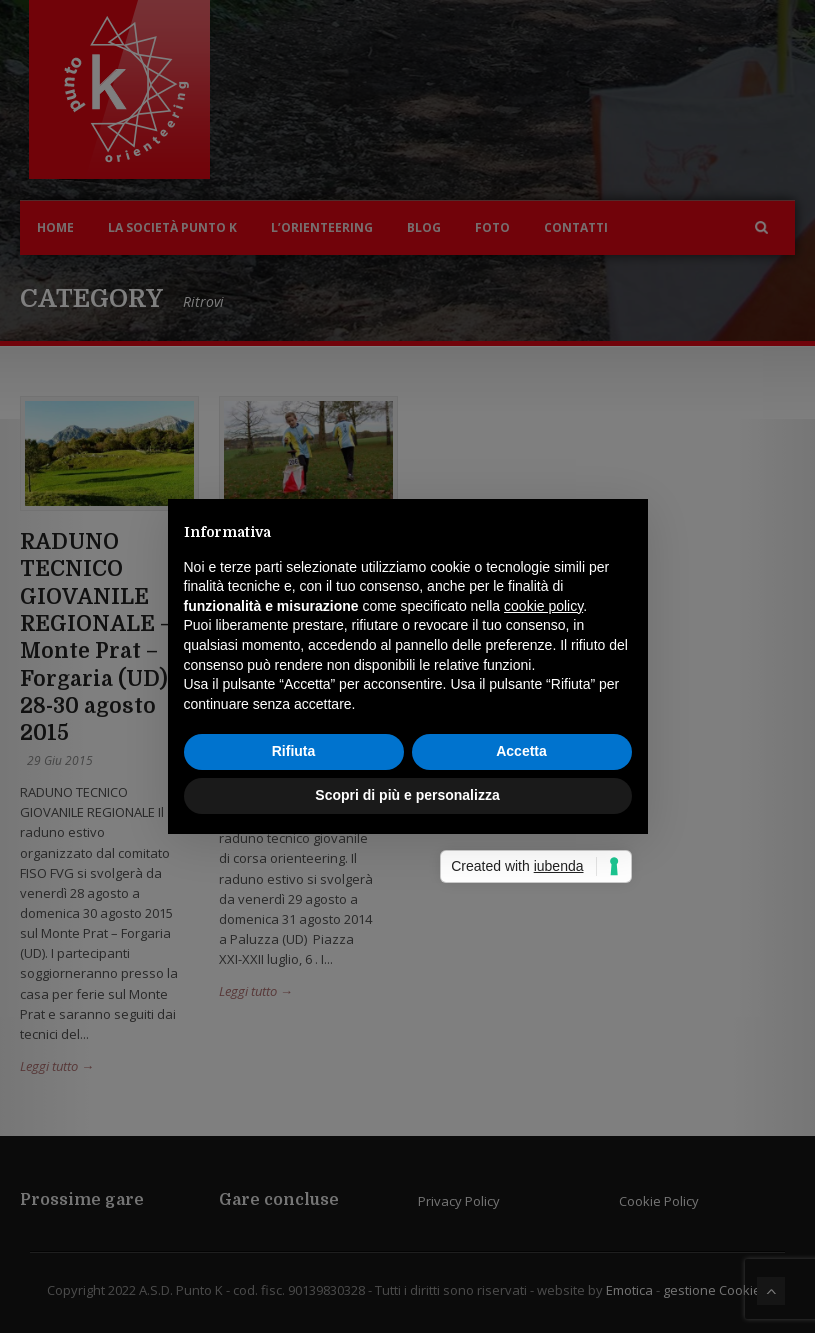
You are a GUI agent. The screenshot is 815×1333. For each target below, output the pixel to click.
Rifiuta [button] (294, 751)
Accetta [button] (521, 751)
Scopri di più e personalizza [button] (407, 795)
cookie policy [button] (543, 606)
